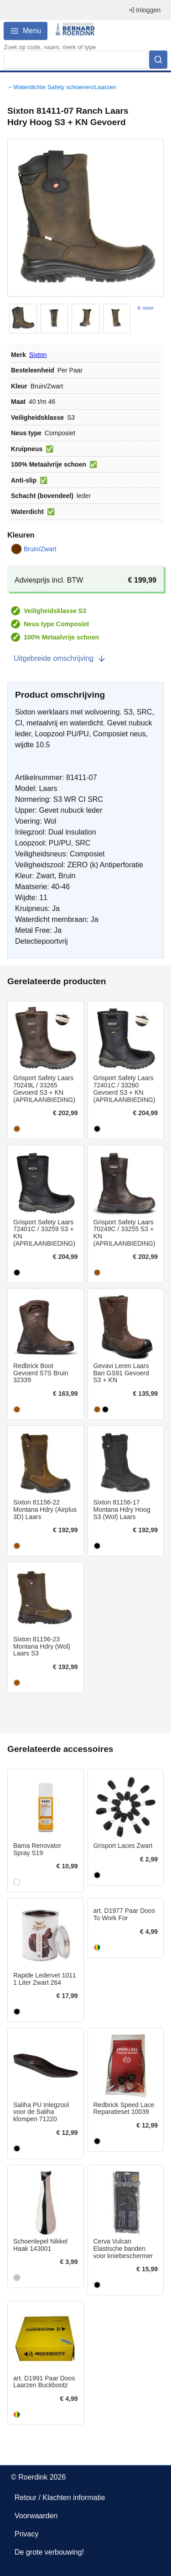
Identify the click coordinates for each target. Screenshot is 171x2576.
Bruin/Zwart (34, 548)
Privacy (26, 2534)
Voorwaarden (36, 2516)
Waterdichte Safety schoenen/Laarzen (64, 87)
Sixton (38, 354)
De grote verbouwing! (49, 2552)
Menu (25, 30)
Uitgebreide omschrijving (60, 658)
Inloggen (144, 10)
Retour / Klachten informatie (60, 2497)
